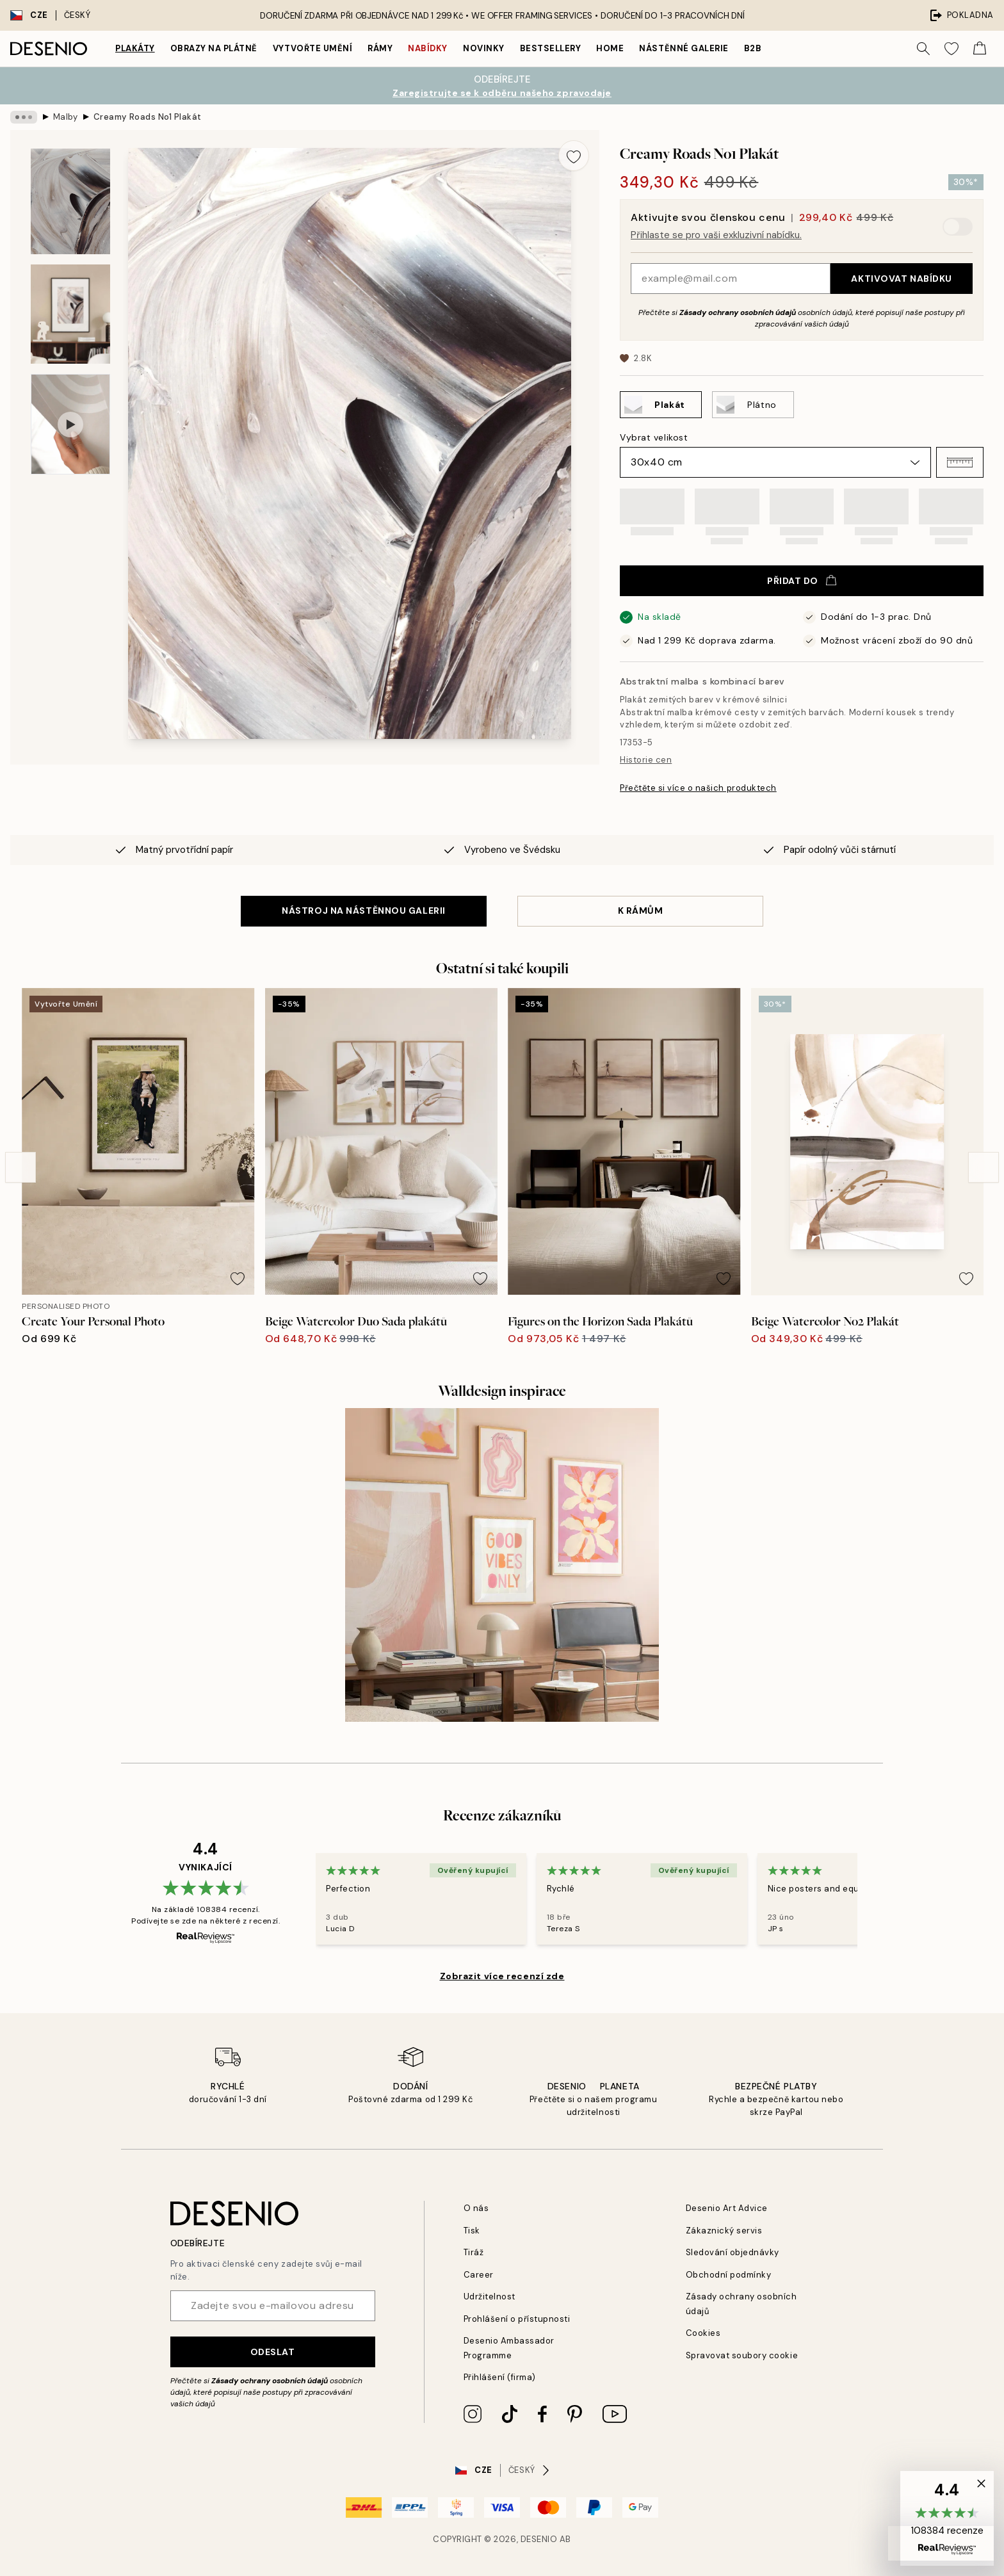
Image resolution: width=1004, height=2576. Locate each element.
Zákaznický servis (724, 2230)
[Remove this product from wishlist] (573, 155)
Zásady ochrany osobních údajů (737, 312)
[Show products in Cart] (980, 48)
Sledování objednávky (732, 2252)
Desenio (539, 2539)
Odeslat (272, 2352)
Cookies (703, 2333)
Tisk (472, 2230)
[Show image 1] (70, 201)
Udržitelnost (489, 2296)
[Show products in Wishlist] (951, 48)
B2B (753, 48)
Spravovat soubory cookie (742, 2355)
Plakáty (135, 48)
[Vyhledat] (923, 49)
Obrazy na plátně (213, 48)
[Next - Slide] (983, 1167)
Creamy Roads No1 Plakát (147, 116)
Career (479, 2274)
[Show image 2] (70, 314)
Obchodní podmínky (729, 2274)
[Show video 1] (70, 424)
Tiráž (474, 2252)
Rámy (380, 48)
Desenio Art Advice (727, 2208)
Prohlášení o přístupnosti (517, 2318)
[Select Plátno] (753, 404)
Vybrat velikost (654, 437)
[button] (960, 462)
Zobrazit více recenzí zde (502, 1976)
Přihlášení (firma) (500, 2377)
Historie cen (646, 759)
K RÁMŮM (640, 910)
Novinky (484, 48)
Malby (65, 116)
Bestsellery (550, 48)
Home (610, 48)
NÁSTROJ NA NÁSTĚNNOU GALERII (364, 910)
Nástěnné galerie (683, 48)
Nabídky (428, 48)
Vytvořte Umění (312, 48)
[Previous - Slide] (20, 1167)
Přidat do (801, 581)
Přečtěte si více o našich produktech (698, 787)
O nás (476, 2208)
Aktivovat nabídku (901, 278)
